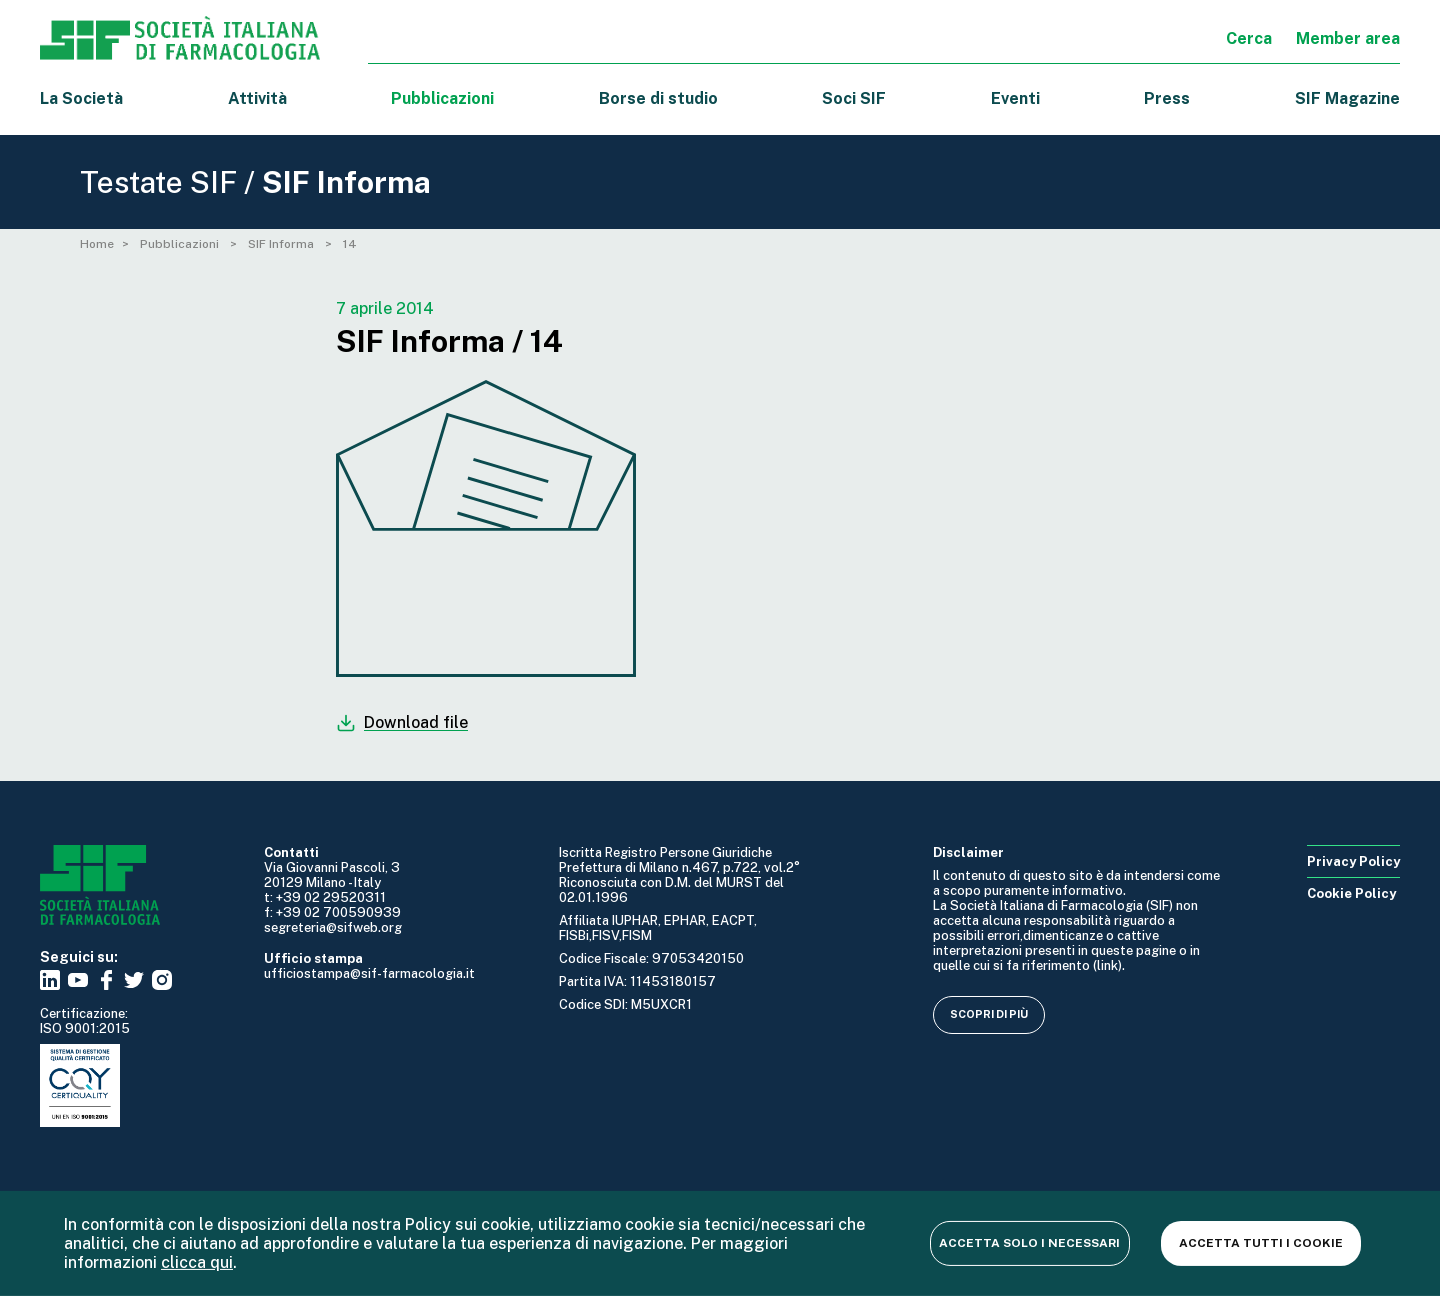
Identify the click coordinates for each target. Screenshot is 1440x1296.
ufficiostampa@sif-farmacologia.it (369, 973)
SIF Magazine (1347, 98)
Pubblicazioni (181, 244)
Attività (257, 98)
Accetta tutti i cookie (1260, 1243)
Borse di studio (658, 98)
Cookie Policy (1351, 893)
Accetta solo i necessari (1028, 1243)
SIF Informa (282, 244)
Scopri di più (989, 1014)
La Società (81, 98)
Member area (1348, 38)
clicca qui (197, 1262)
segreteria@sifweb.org (333, 927)
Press (1167, 98)
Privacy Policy (1353, 861)
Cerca (1249, 38)
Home (97, 244)
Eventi (1015, 98)
